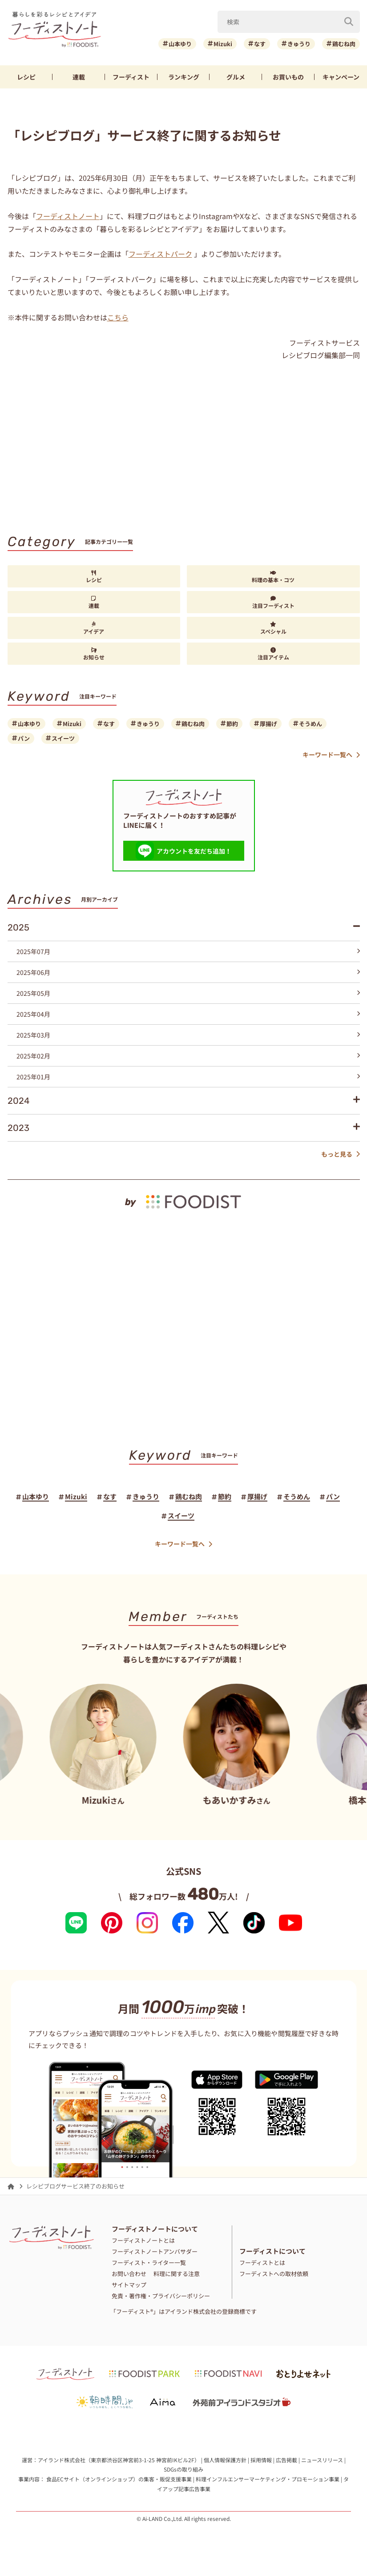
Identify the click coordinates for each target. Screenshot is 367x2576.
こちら (118, 317)
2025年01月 (188, 1076)
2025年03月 (188, 1034)
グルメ (235, 76)
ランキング (183, 76)
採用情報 (261, 2460)
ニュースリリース (322, 2460)
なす (260, 44)
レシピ (26, 76)
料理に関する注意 (176, 2273)
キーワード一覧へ (331, 755)
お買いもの (288, 76)
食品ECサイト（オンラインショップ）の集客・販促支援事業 (119, 2479)
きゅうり (299, 44)
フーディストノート (68, 216)
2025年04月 (188, 1014)
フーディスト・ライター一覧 (149, 2262)
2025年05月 (188, 993)
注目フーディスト (273, 602)
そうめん (310, 723)
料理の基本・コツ (273, 576)
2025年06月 (188, 972)
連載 (79, 76)
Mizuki (223, 44)
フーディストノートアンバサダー (155, 2251)
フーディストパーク (160, 253)
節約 (232, 723)
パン (24, 738)
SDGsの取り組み (183, 2469)
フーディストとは (262, 2262)
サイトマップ (129, 2285)
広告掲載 (286, 2460)
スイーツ (63, 738)
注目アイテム (273, 654)
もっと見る (340, 1154)
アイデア (93, 628)
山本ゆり (180, 44)
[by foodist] (184, 1194)
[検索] (348, 21)
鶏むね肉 (343, 44)
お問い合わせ (129, 2273)
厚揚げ (268, 723)
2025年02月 (188, 1055)
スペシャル (273, 628)
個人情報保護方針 (225, 2460)
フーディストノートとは (143, 2240)
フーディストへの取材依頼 (273, 2273)
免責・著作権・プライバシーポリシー (161, 2296)
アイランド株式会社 (61, 2460)
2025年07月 (188, 951)
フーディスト (131, 76)
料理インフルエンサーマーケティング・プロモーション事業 (267, 2479)
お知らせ (94, 654)
